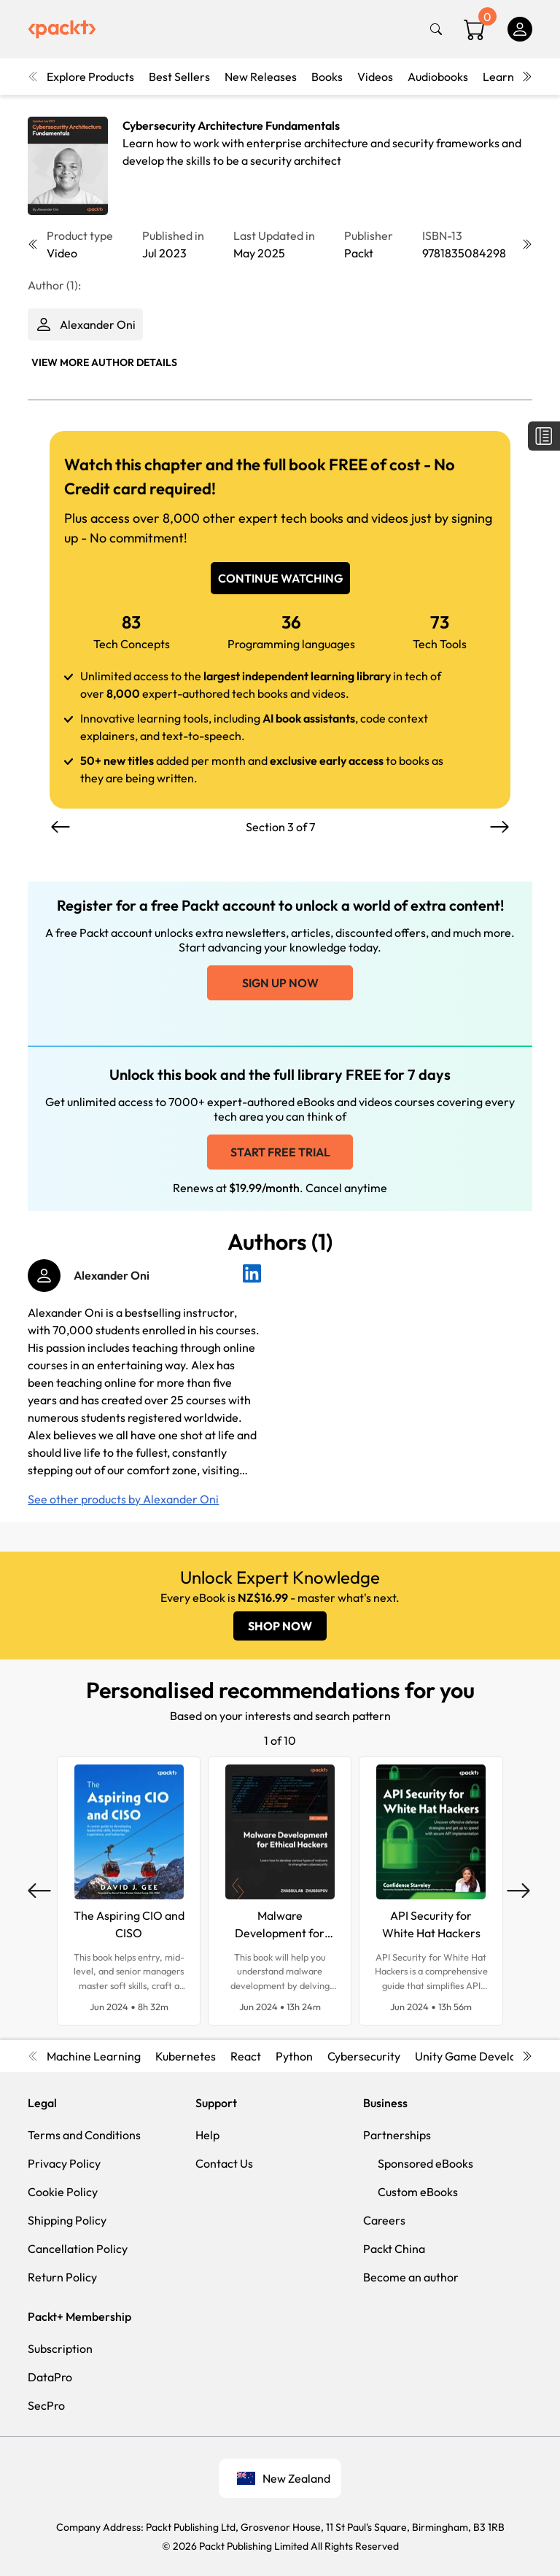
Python (294, 2056)
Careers (384, 2220)
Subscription (60, 2348)
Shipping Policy (67, 2220)
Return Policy (62, 2277)
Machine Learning (94, 2056)
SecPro (46, 2405)
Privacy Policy (64, 2163)
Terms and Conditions (84, 2135)
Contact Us (224, 2163)
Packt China (394, 2248)
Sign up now (280, 983)
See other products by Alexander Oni (123, 1499)
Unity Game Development (483, 2056)
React (245, 2056)
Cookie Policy (63, 2191)
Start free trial (280, 1152)
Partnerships (397, 2135)
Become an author (411, 2277)
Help (207, 2135)
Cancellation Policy (78, 2248)
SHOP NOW (280, 1626)
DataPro (50, 2377)
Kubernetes (185, 2056)
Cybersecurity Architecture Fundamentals (231, 125)
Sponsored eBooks (425, 2163)
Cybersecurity (363, 2056)
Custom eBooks (418, 2191)
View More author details (104, 362)
